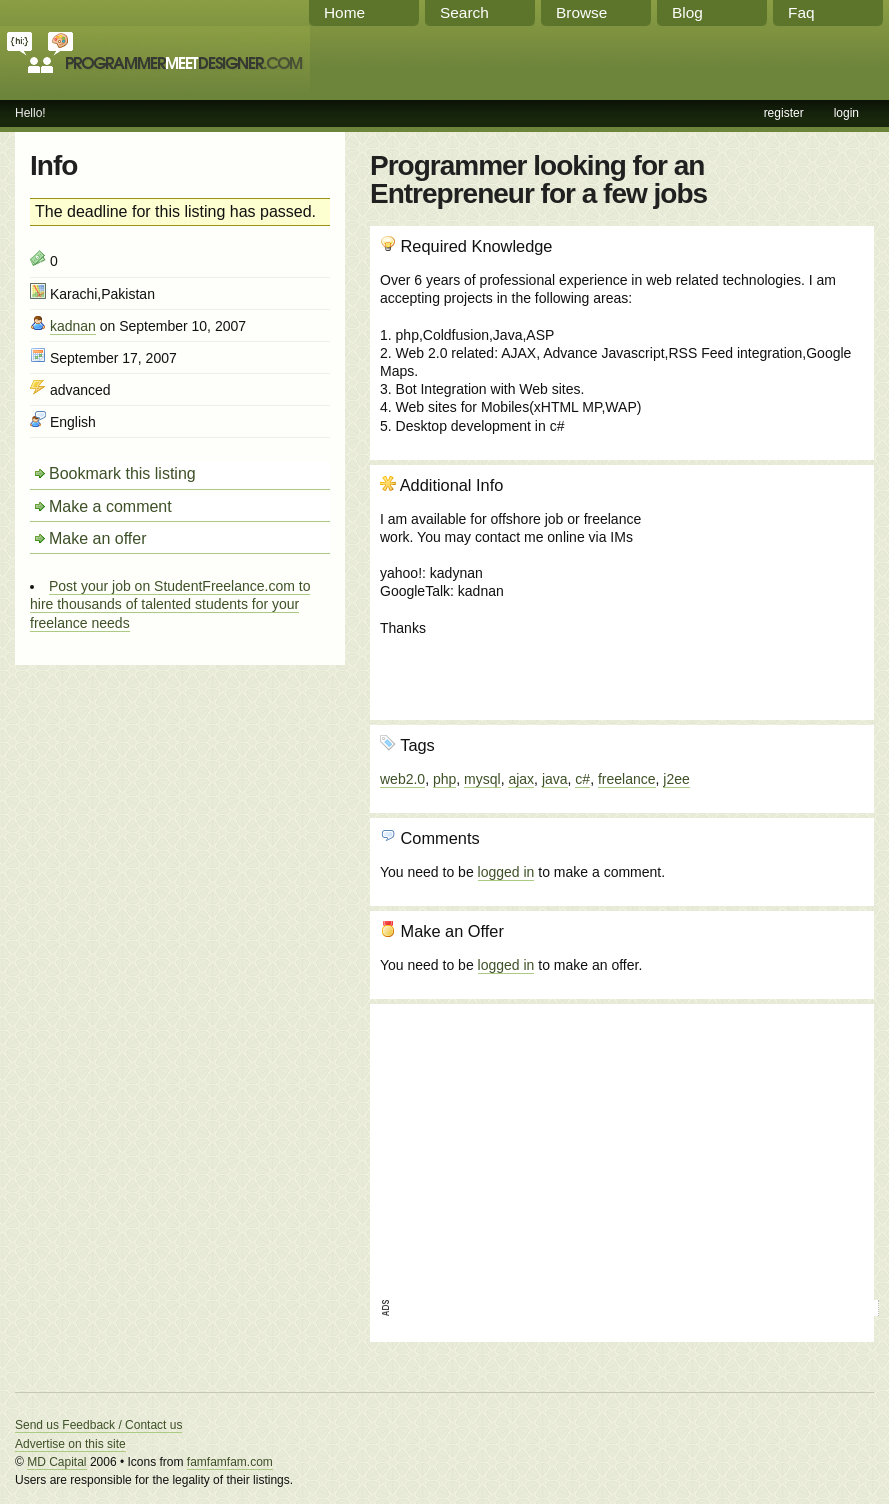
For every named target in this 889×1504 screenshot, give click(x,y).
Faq (801, 12)
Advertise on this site (70, 1444)
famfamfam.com (230, 1462)
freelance (627, 779)
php (444, 779)
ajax (521, 779)
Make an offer (98, 538)
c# (582, 779)
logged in (506, 872)
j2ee (676, 779)
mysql (482, 779)
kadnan (73, 326)
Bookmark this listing (122, 473)
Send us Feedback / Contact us (98, 1425)
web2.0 (402, 779)
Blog (687, 12)
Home (344, 12)
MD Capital (56, 1462)
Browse (581, 12)
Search (464, 12)
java (555, 779)
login (846, 113)
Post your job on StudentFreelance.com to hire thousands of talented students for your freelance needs (170, 604)
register (784, 113)
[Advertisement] (756, 583)
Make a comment (110, 506)
